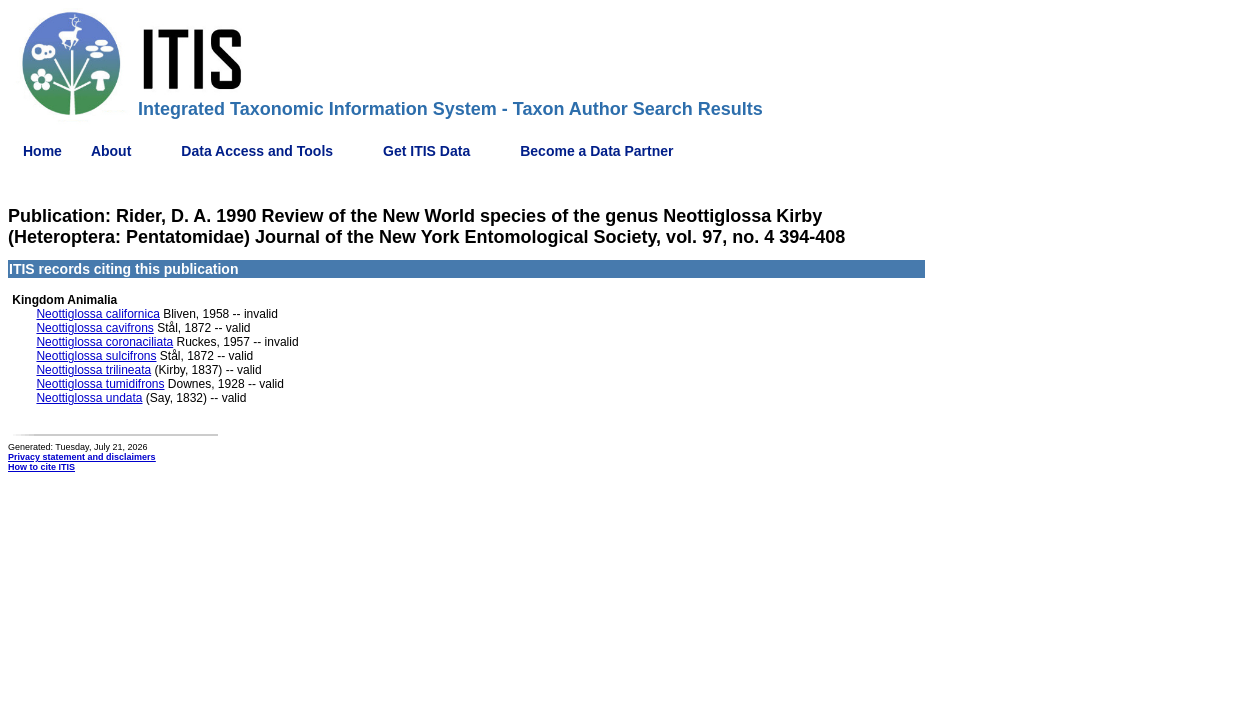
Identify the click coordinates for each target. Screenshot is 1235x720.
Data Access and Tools (257, 151)
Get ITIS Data (426, 151)
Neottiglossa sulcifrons (96, 356)
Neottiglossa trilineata (93, 370)
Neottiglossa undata (89, 398)
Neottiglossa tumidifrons (100, 384)
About (111, 151)
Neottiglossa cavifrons (94, 328)
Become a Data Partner (596, 151)
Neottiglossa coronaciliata (104, 342)
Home (42, 151)
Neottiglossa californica (97, 314)
